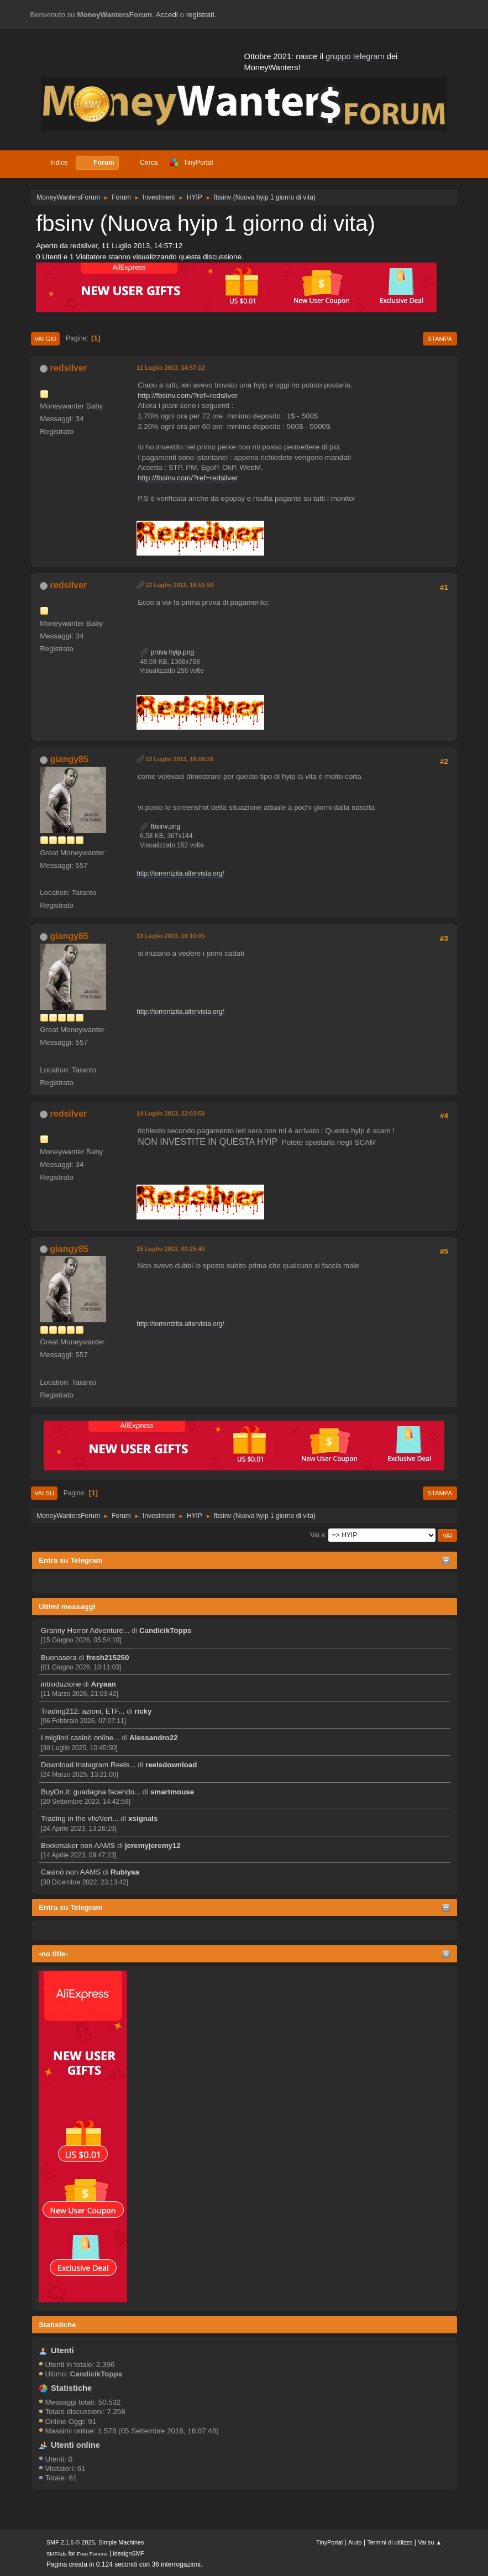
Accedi (167, 15)
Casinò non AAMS (71, 1872)
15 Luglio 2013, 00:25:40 (170, 1248)
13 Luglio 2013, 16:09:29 (179, 759)
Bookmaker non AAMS (78, 1845)
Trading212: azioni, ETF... (82, 1711)
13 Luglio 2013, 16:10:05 (170, 936)
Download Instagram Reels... (88, 1765)
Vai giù (45, 339)
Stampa (440, 339)
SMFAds (56, 2554)
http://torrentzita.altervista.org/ (180, 873)
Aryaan (103, 1684)
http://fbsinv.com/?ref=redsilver (188, 395)
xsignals (143, 1818)
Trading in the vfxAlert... (79, 1818)
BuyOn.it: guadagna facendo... (90, 1792)
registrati (200, 15)
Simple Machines (121, 2542)
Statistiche (57, 2325)
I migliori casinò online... (80, 1738)
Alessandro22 (153, 1738)
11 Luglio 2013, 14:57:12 (170, 367)
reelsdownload (171, 1765)
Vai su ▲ (430, 2542)
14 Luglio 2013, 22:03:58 (170, 1113)
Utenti (62, 2350)
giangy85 (69, 759)
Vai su (44, 1493)
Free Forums (92, 2554)
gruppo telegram (355, 56)
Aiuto (355, 2542)
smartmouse (172, 1792)
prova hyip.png (167, 652)
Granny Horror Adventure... (85, 1630)
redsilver (68, 368)
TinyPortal (329, 2542)
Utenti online (75, 2445)
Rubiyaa (125, 1872)
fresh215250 (107, 1657)
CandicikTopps (165, 1630)
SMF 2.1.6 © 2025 (70, 2542)
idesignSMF (128, 2553)
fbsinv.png (160, 826)
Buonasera (58, 1657)
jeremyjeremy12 (153, 1845)
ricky (142, 1711)
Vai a (317, 1535)
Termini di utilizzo (389, 2542)
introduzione (61, 1684)
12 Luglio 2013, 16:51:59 (179, 585)
